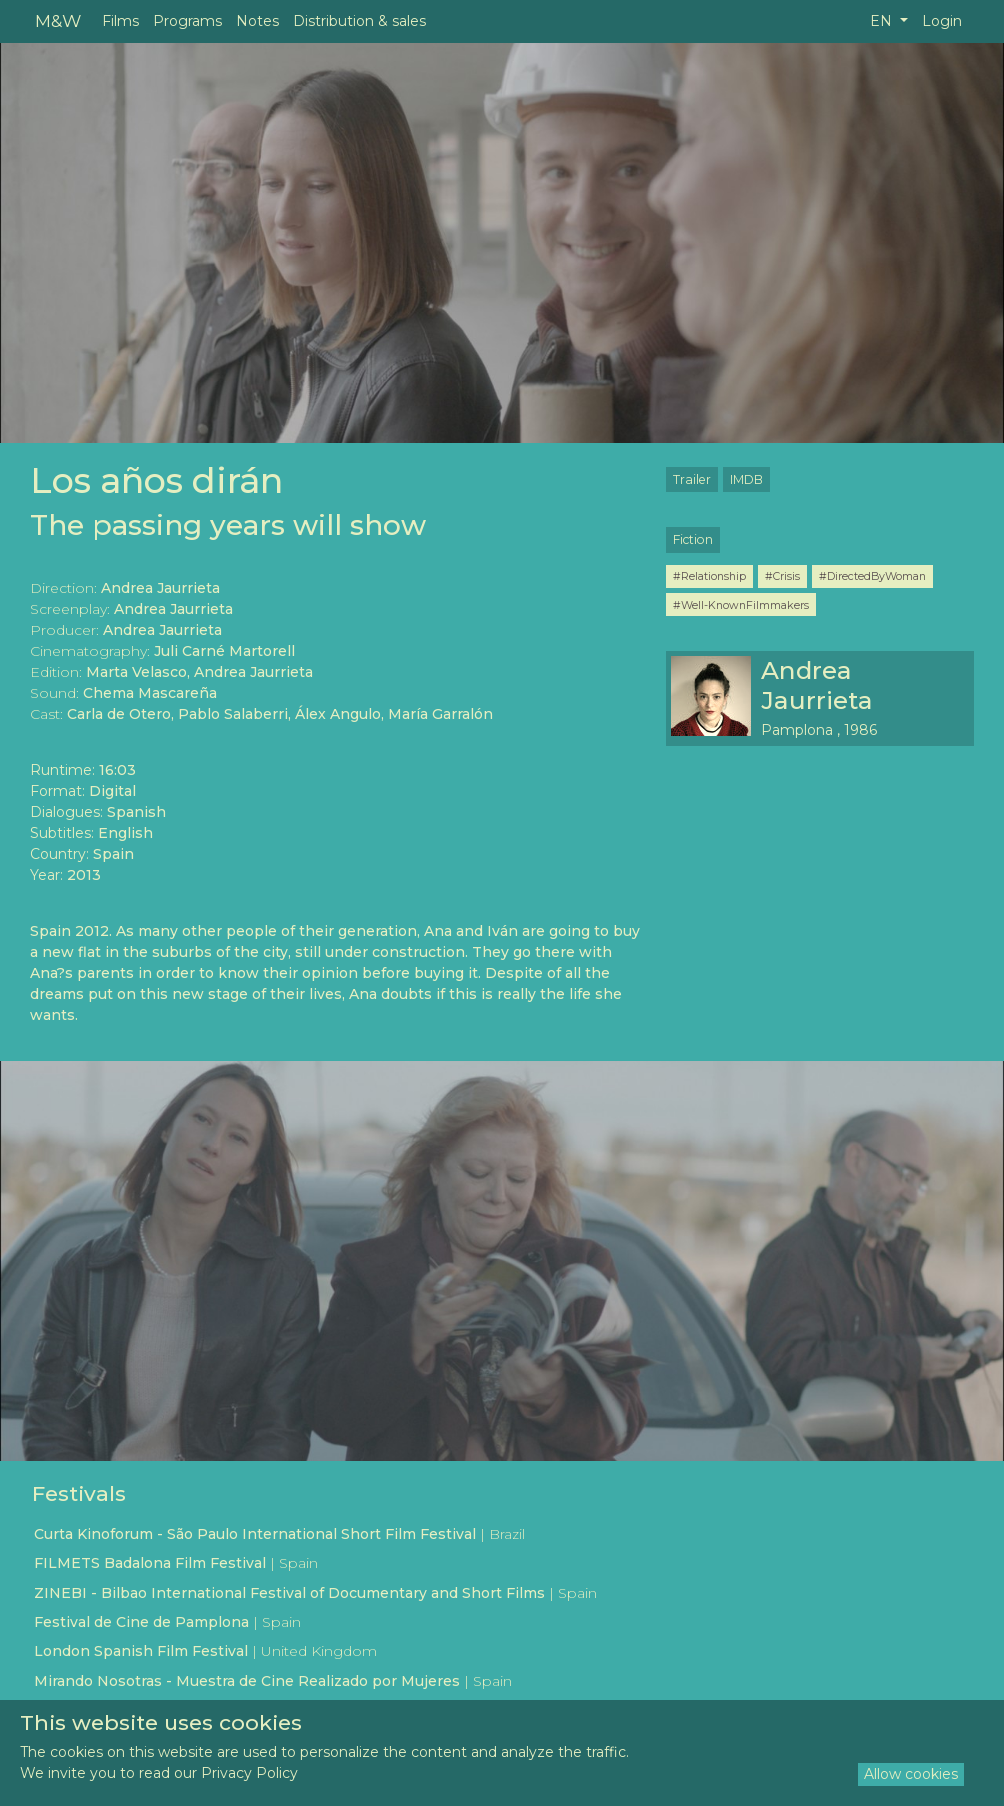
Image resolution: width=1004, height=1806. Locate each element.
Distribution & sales (359, 21)
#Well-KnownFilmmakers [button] (741, 605)
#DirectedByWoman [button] (872, 576)
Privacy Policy (249, 1773)
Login (942, 21)
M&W (58, 20)
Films (120, 21)
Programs (187, 21)
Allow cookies (911, 1774)
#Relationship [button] (709, 576)
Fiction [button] (693, 539)
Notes (257, 21)
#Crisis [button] (782, 576)
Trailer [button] (692, 479)
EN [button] (883, 21)
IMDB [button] (746, 479)
